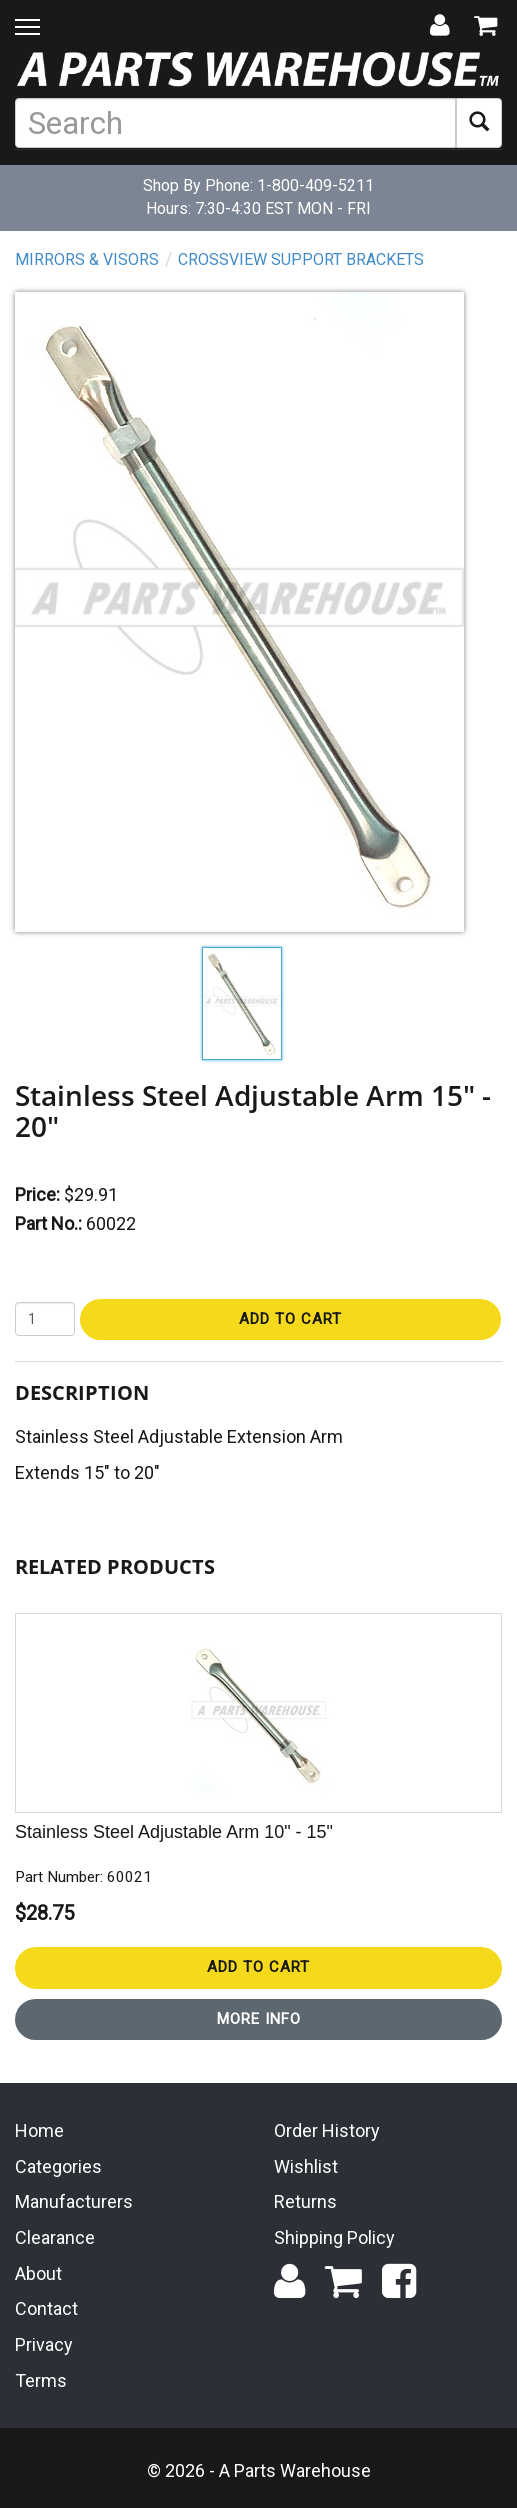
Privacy (44, 2344)
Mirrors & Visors (87, 259)
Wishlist (306, 2166)
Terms (41, 2380)
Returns (305, 2201)
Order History (327, 2130)
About (38, 2273)
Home (39, 2130)
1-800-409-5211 (315, 185)
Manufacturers (74, 2201)
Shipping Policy (334, 2237)
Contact (46, 2308)
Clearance (55, 2237)
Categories (58, 2166)
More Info (259, 2019)
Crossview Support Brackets (301, 259)
